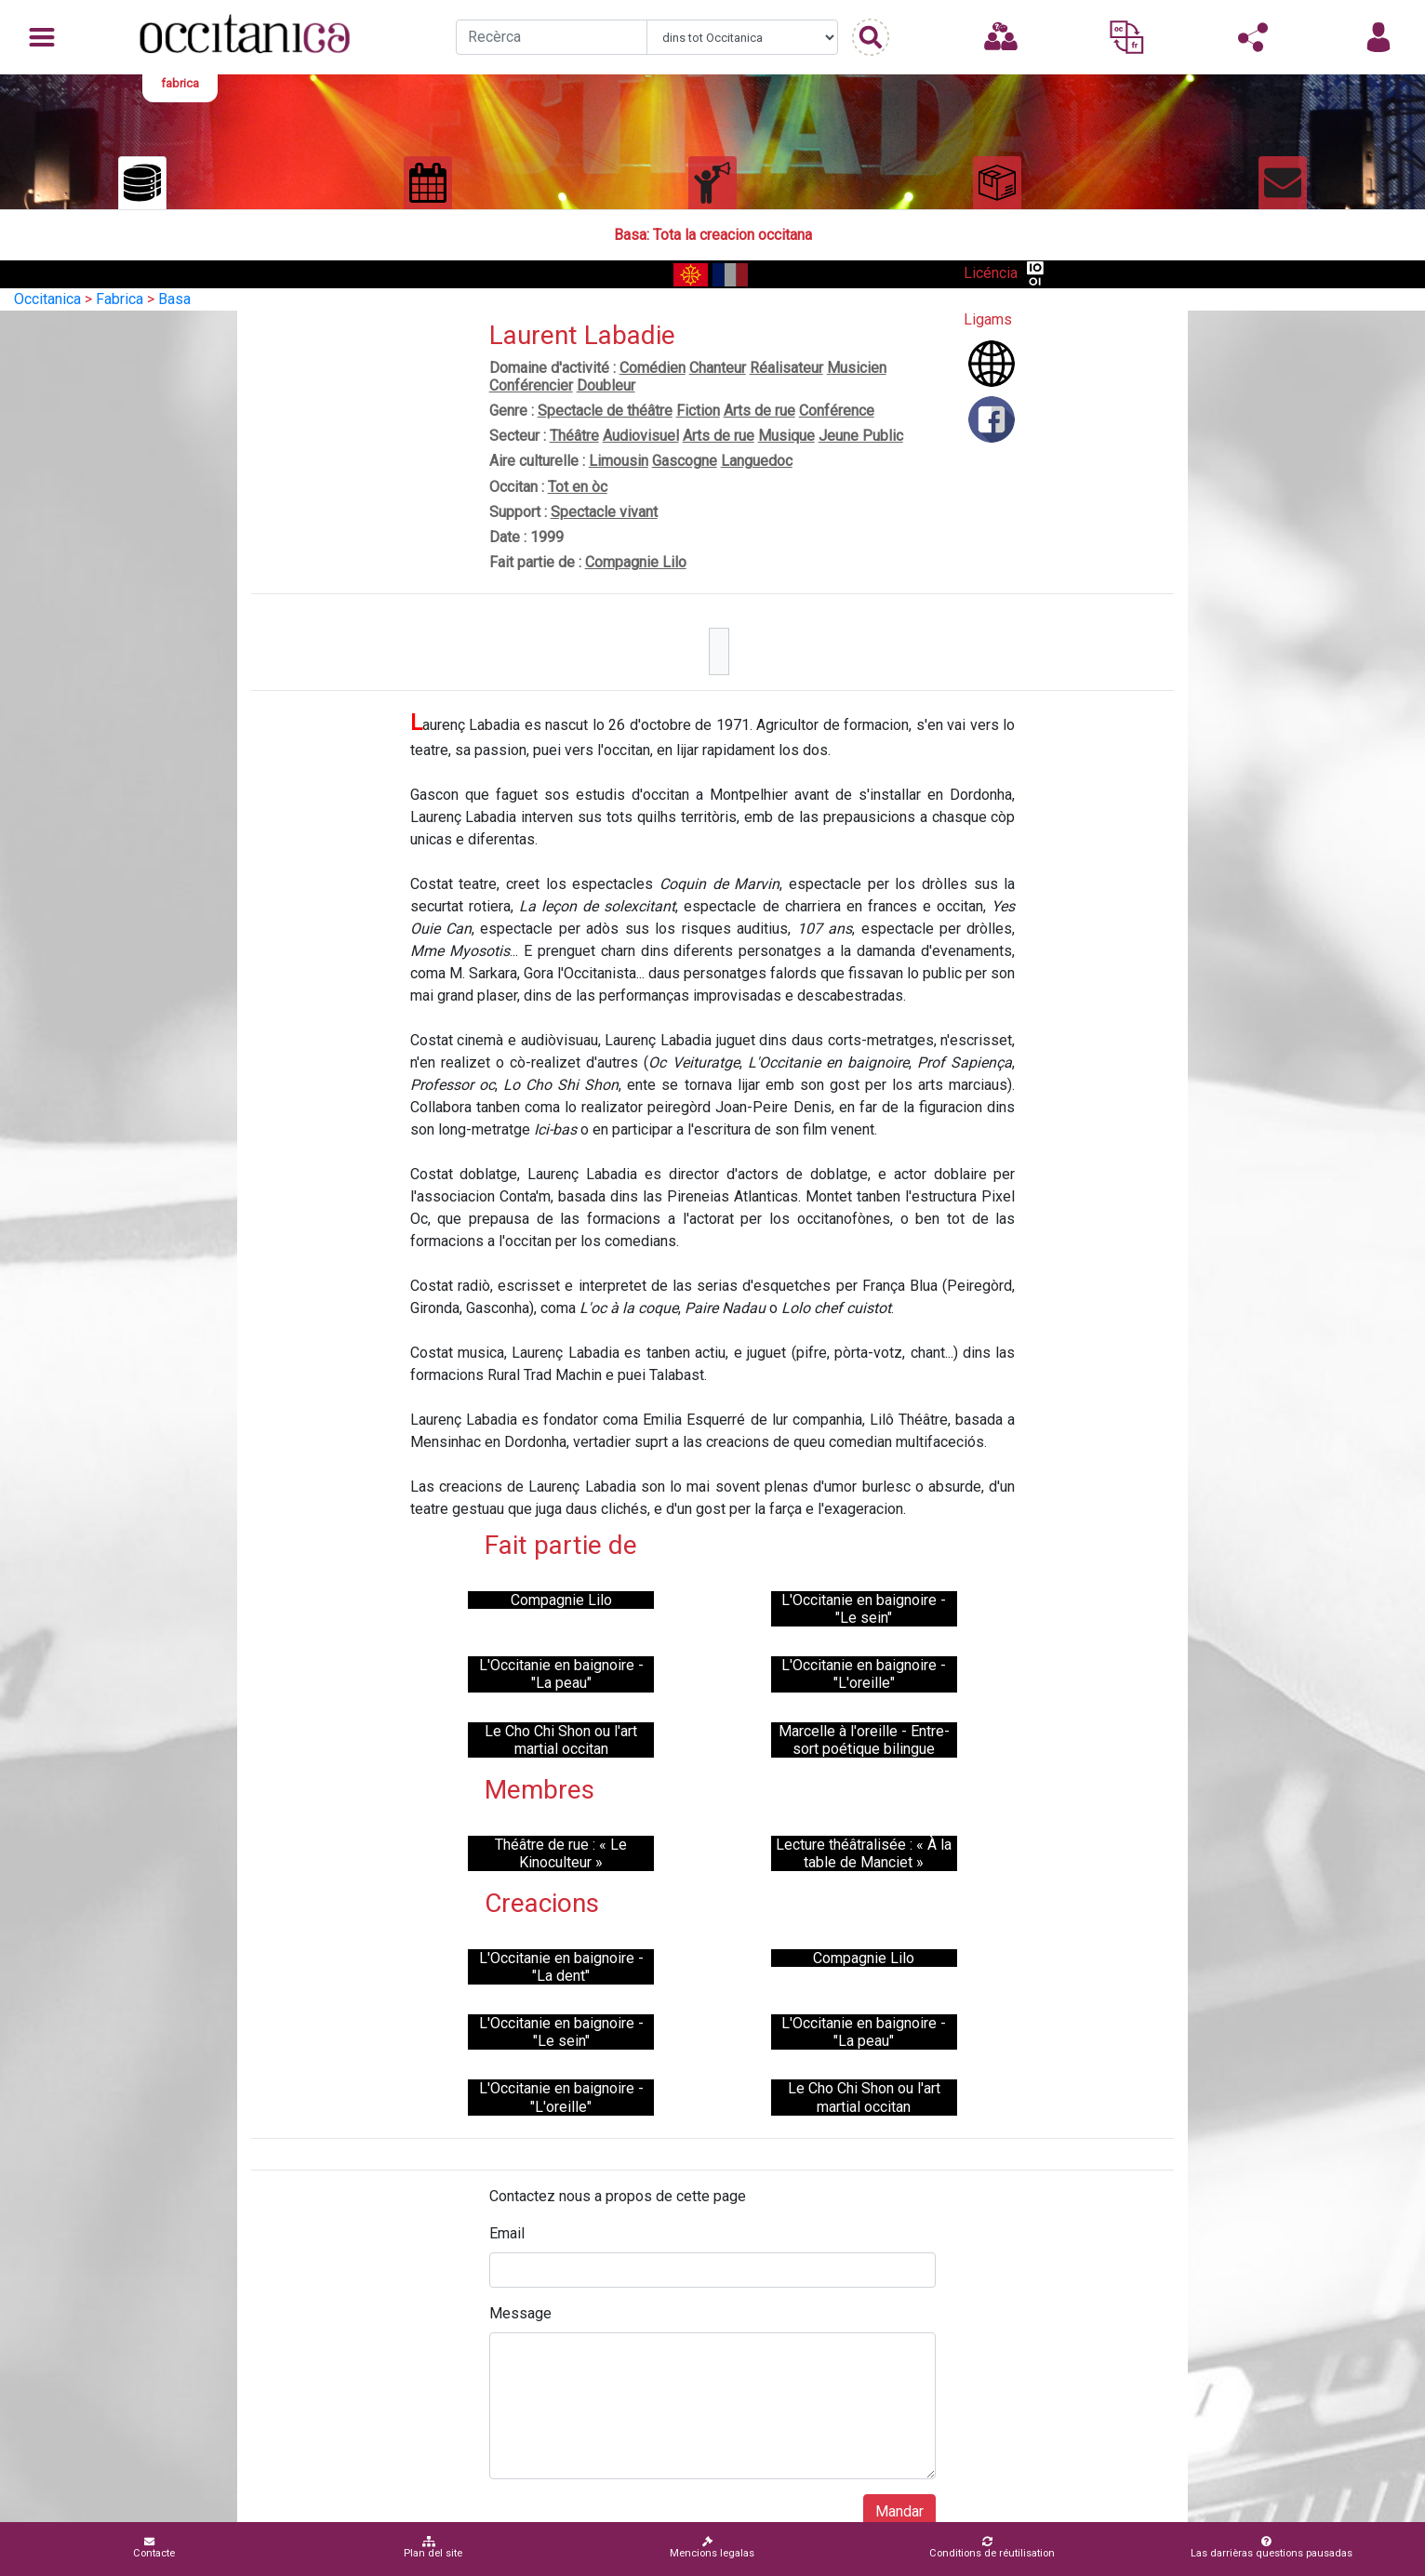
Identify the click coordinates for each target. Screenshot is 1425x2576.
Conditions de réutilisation (992, 2547)
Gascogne (684, 461)
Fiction (698, 410)
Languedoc (756, 461)
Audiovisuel (641, 436)
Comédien (652, 368)
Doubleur (606, 385)
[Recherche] (551, 37)
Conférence (836, 410)
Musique (786, 436)
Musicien (856, 368)
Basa (174, 299)
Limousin (618, 461)
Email (507, 2233)
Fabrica (119, 299)
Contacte (154, 2547)
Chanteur (717, 368)
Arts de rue (759, 410)
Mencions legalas (712, 2547)
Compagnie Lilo (635, 562)
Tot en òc (577, 487)
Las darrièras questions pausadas (1271, 2547)
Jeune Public (861, 436)
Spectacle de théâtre (605, 410)
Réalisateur (786, 368)
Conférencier (531, 385)
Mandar (899, 2511)
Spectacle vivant (604, 512)
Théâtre (574, 436)
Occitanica (47, 299)
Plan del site (433, 2547)
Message (520, 2313)
